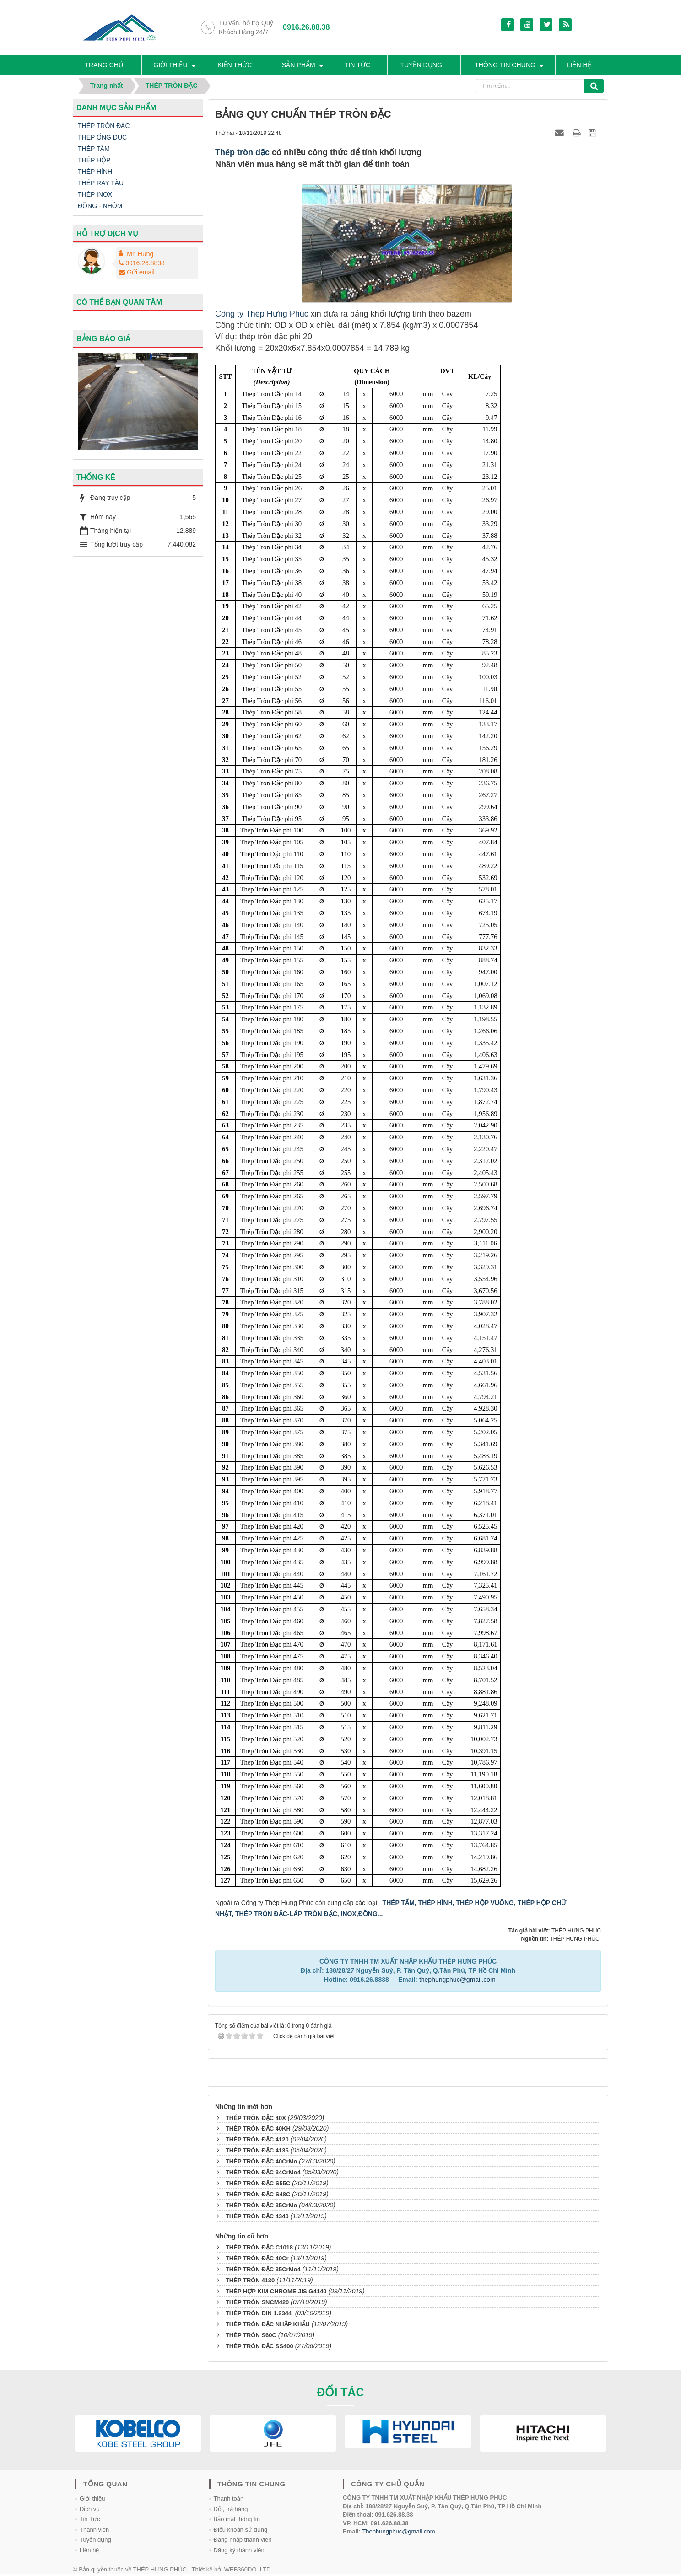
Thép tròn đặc (242, 154)
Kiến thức (237, 66)
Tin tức (358, 66)
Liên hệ (583, 66)
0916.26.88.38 (306, 27)
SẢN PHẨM (301, 66)
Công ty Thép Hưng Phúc (261, 316)
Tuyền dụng (421, 66)
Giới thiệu (174, 66)
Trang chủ (107, 66)
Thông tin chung (508, 66)
